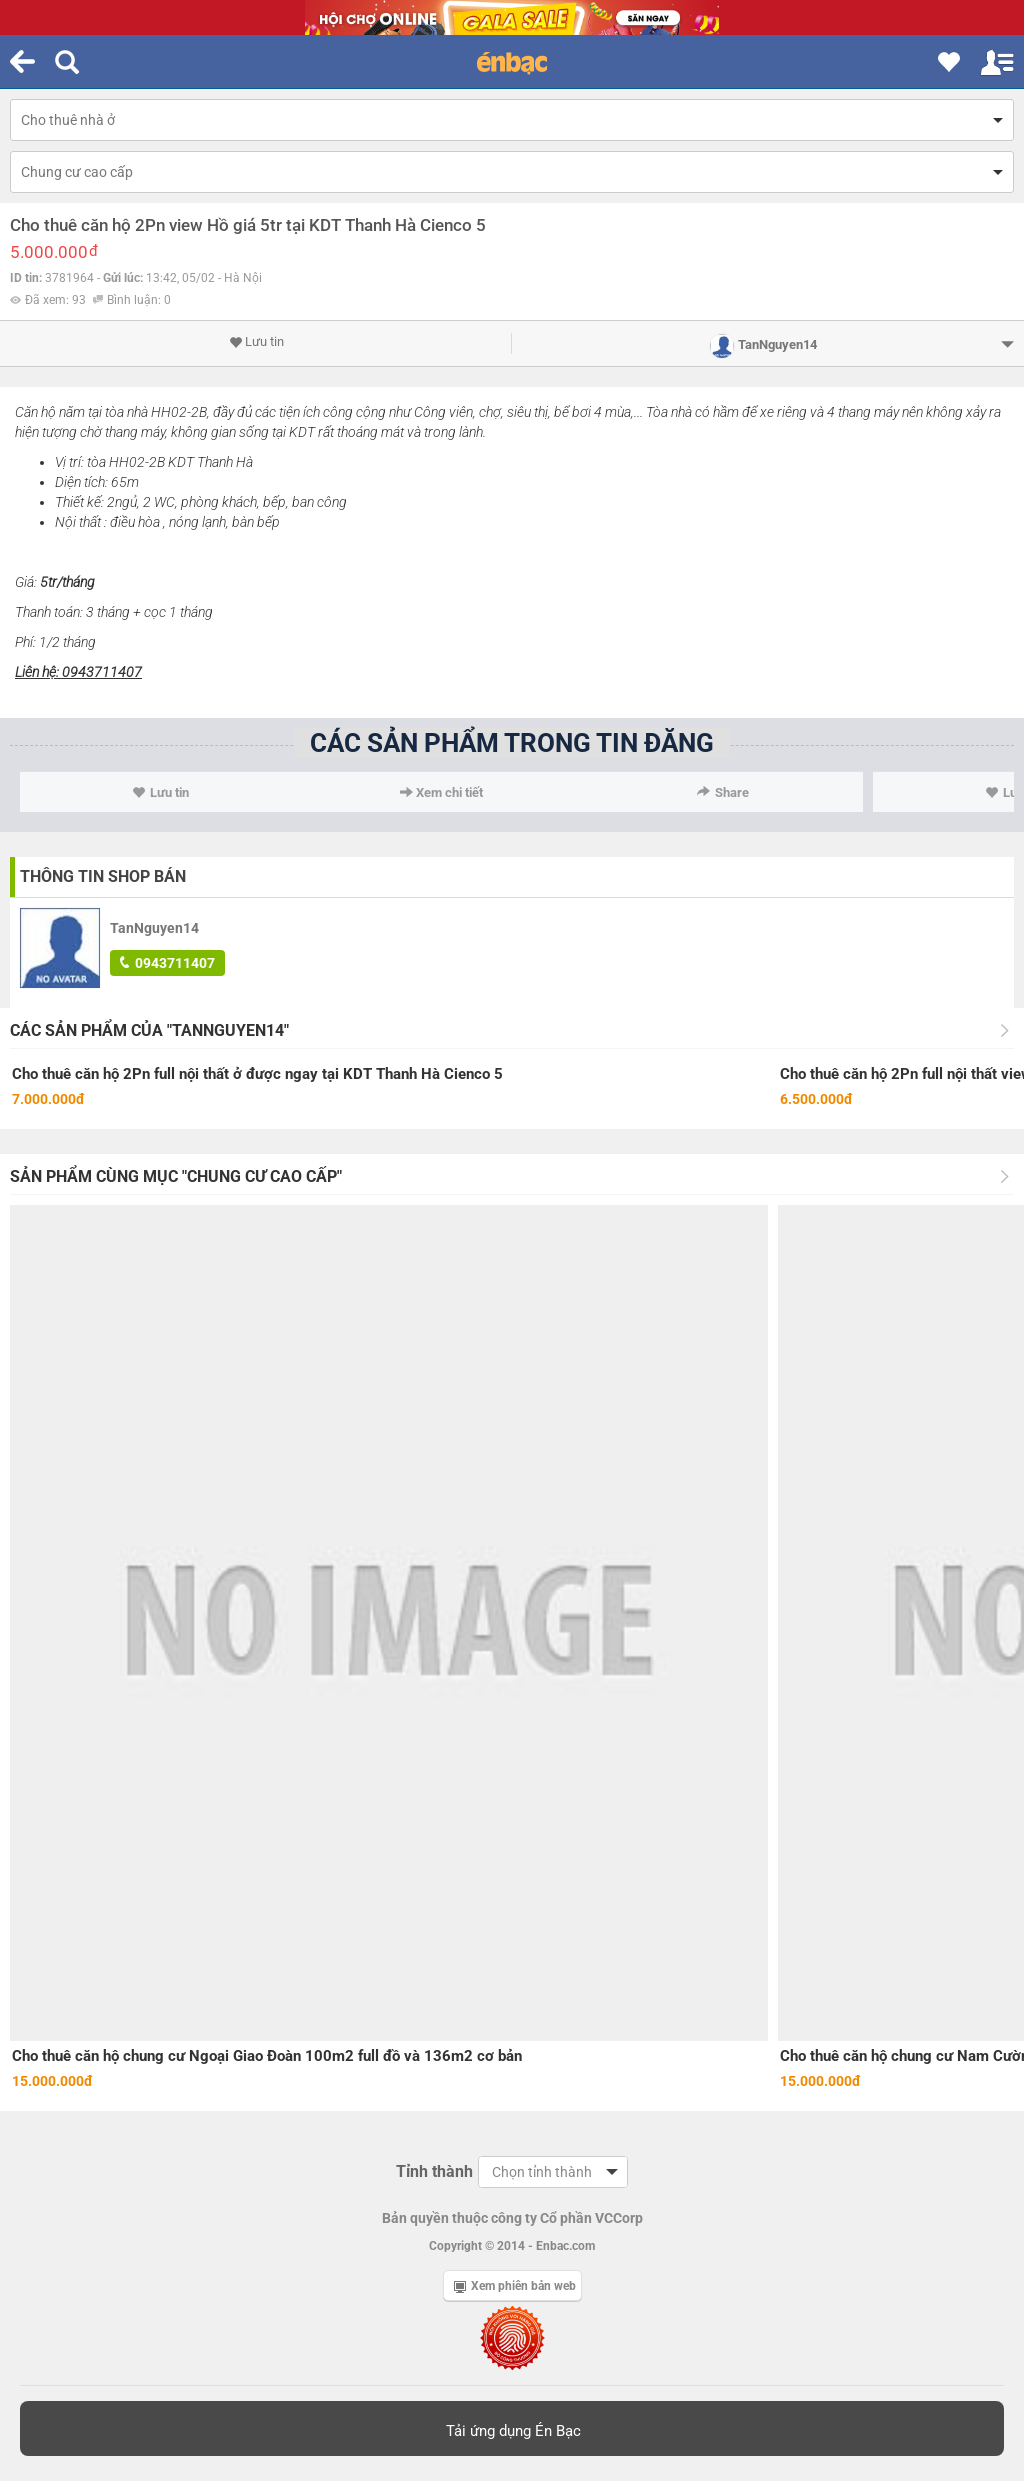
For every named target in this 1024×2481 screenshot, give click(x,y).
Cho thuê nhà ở (68, 120)
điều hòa (135, 522)
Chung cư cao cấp (77, 172)
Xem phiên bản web (515, 2286)
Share (723, 792)
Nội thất (78, 522)
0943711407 (167, 963)
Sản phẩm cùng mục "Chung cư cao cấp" (176, 1176)
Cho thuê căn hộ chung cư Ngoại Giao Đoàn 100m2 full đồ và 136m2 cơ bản (267, 2056)
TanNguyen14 (154, 928)
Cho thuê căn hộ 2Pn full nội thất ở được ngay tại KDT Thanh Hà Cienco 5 (257, 1074)
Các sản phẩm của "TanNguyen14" (149, 1030)
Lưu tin (256, 342)
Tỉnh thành (434, 2171)
